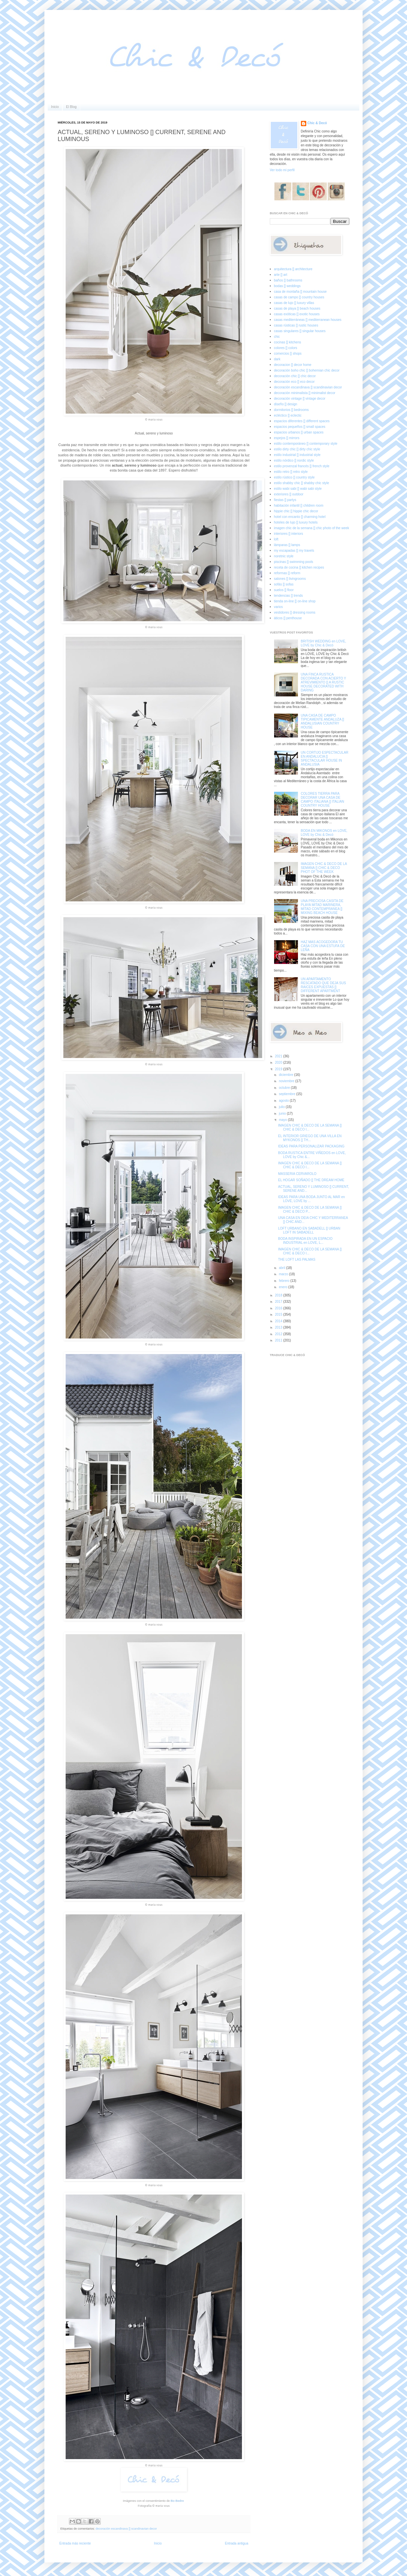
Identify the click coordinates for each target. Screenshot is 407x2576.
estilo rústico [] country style (294, 477)
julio (282, 1107)
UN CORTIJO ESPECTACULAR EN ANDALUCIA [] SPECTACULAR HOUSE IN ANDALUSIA (325, 758)
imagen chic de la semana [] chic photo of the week (311, 528)
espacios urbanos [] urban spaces (299, 432)
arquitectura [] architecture (293, 269)
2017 (279, 1301)
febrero (284, 1281)
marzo (284, 1274)
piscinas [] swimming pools (293, 562)
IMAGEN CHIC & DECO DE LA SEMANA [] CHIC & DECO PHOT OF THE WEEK (324, 868)
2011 (279, 1340)
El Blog (71, 107)
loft (276, 539)
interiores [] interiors (288, 533)
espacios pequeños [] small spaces (299, 427)
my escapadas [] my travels (294, 550)
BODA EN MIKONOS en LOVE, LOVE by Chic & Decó (324, 832)
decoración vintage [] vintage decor (299, 398)
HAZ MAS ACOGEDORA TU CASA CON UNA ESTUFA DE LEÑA (323, 946)
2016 (279, 1308)
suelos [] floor (284, 590)
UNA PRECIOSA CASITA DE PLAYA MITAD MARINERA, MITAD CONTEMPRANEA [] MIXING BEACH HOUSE (322, 907)
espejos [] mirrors (287, 438)
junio (283, 1113)
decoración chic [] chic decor (295, 376)
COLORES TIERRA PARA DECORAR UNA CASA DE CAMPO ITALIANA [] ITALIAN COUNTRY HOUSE (322, 799)
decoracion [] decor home (293, 365)
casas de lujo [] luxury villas (294, 303)
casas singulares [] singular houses (300, 331)
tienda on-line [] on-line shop (295, 601)
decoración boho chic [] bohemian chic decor (307, 370)
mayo (283, 1120)
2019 (279, 1069)
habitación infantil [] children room (298, 505)
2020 (279, 1062)
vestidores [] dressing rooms (295, 612)
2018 (279, 1295)
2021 (279, 1056)
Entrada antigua (236, 2543)
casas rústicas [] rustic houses (296, 325)
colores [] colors (285, 348)
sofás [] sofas (284, 584)
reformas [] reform (287, 573)
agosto (284, 1100)
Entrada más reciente (75, 2543)
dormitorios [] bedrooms (291, 410)
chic (277, 336)
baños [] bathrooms (288, 280)
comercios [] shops (288, 353)
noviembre (287, 1081)
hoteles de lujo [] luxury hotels (296, 522)
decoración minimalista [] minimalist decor (304, 393)
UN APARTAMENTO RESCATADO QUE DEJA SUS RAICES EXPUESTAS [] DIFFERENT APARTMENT (323, 985)
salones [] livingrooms (290, 579)
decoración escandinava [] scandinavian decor (126, 2528)
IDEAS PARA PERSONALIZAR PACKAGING (311, 1146)
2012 (279, 1334)
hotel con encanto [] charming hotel (300, 517)
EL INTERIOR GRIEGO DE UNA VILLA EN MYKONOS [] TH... (309, 1138)
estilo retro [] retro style (291, 472)
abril (282, 1268)
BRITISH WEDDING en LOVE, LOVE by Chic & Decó (323, 643)
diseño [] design (285, 404)
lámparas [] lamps (287, 545)
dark (277, 359)
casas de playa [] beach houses (297, 308)
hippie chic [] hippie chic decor (296, 511)
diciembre (286, 1075)
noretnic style (284, 556)
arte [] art (280, 275)
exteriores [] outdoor (289, 494)
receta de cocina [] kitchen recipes (299, 567)
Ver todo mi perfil (282, 170)
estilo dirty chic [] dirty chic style (297, 449)
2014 (279, 1321)
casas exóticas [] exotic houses (297, 314)
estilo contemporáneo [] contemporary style (305, 443)
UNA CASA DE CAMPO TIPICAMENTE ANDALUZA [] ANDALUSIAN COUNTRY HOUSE (322, 721)
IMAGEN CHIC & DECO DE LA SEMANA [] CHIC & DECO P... (310, 1209)
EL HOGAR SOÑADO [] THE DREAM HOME (311, 1180)
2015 (279, 1314)
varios (278, 607)
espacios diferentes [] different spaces (302, 421)
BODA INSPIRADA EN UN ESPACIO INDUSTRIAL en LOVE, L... (305, 1240)
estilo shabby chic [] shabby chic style (301, 483)
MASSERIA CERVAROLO (297, 1174)
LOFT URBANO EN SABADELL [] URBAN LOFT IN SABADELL (309, 1230)
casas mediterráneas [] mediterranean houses (307, 320)
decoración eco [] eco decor (294, 381)
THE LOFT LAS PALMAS (296, 1259)
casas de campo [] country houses (299, 297)
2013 (279, 1327)
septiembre (287, 1094)
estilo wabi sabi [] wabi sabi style (298, 488)
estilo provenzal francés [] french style (301, 466)
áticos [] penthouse (288, 618)
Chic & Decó (317, 123)
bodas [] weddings (287, 286)
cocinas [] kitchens (287, 342)
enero (283, 1287)
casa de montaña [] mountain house (300, 291)
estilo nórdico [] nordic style (294, 460)
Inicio (55, 107)
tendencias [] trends (288, 595)
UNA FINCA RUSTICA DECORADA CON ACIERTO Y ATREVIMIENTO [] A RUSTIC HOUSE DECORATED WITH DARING (323, 682)
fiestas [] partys (285, 500)
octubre (285, 1087)
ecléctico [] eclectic (288, 415)
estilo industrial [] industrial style (297, 455)
